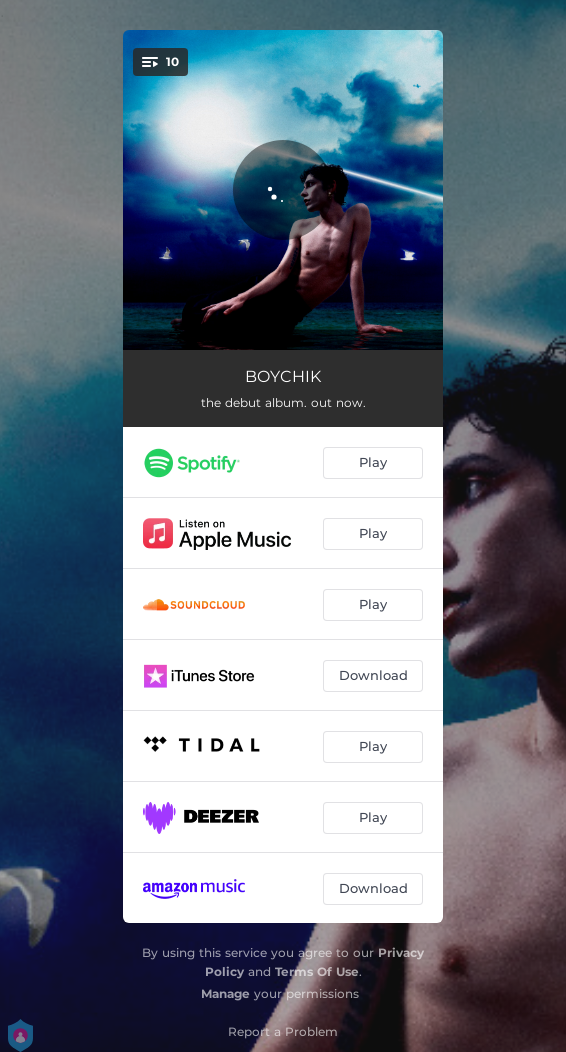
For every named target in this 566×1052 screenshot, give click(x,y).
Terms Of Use (317, 971)
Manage (225, 993)
